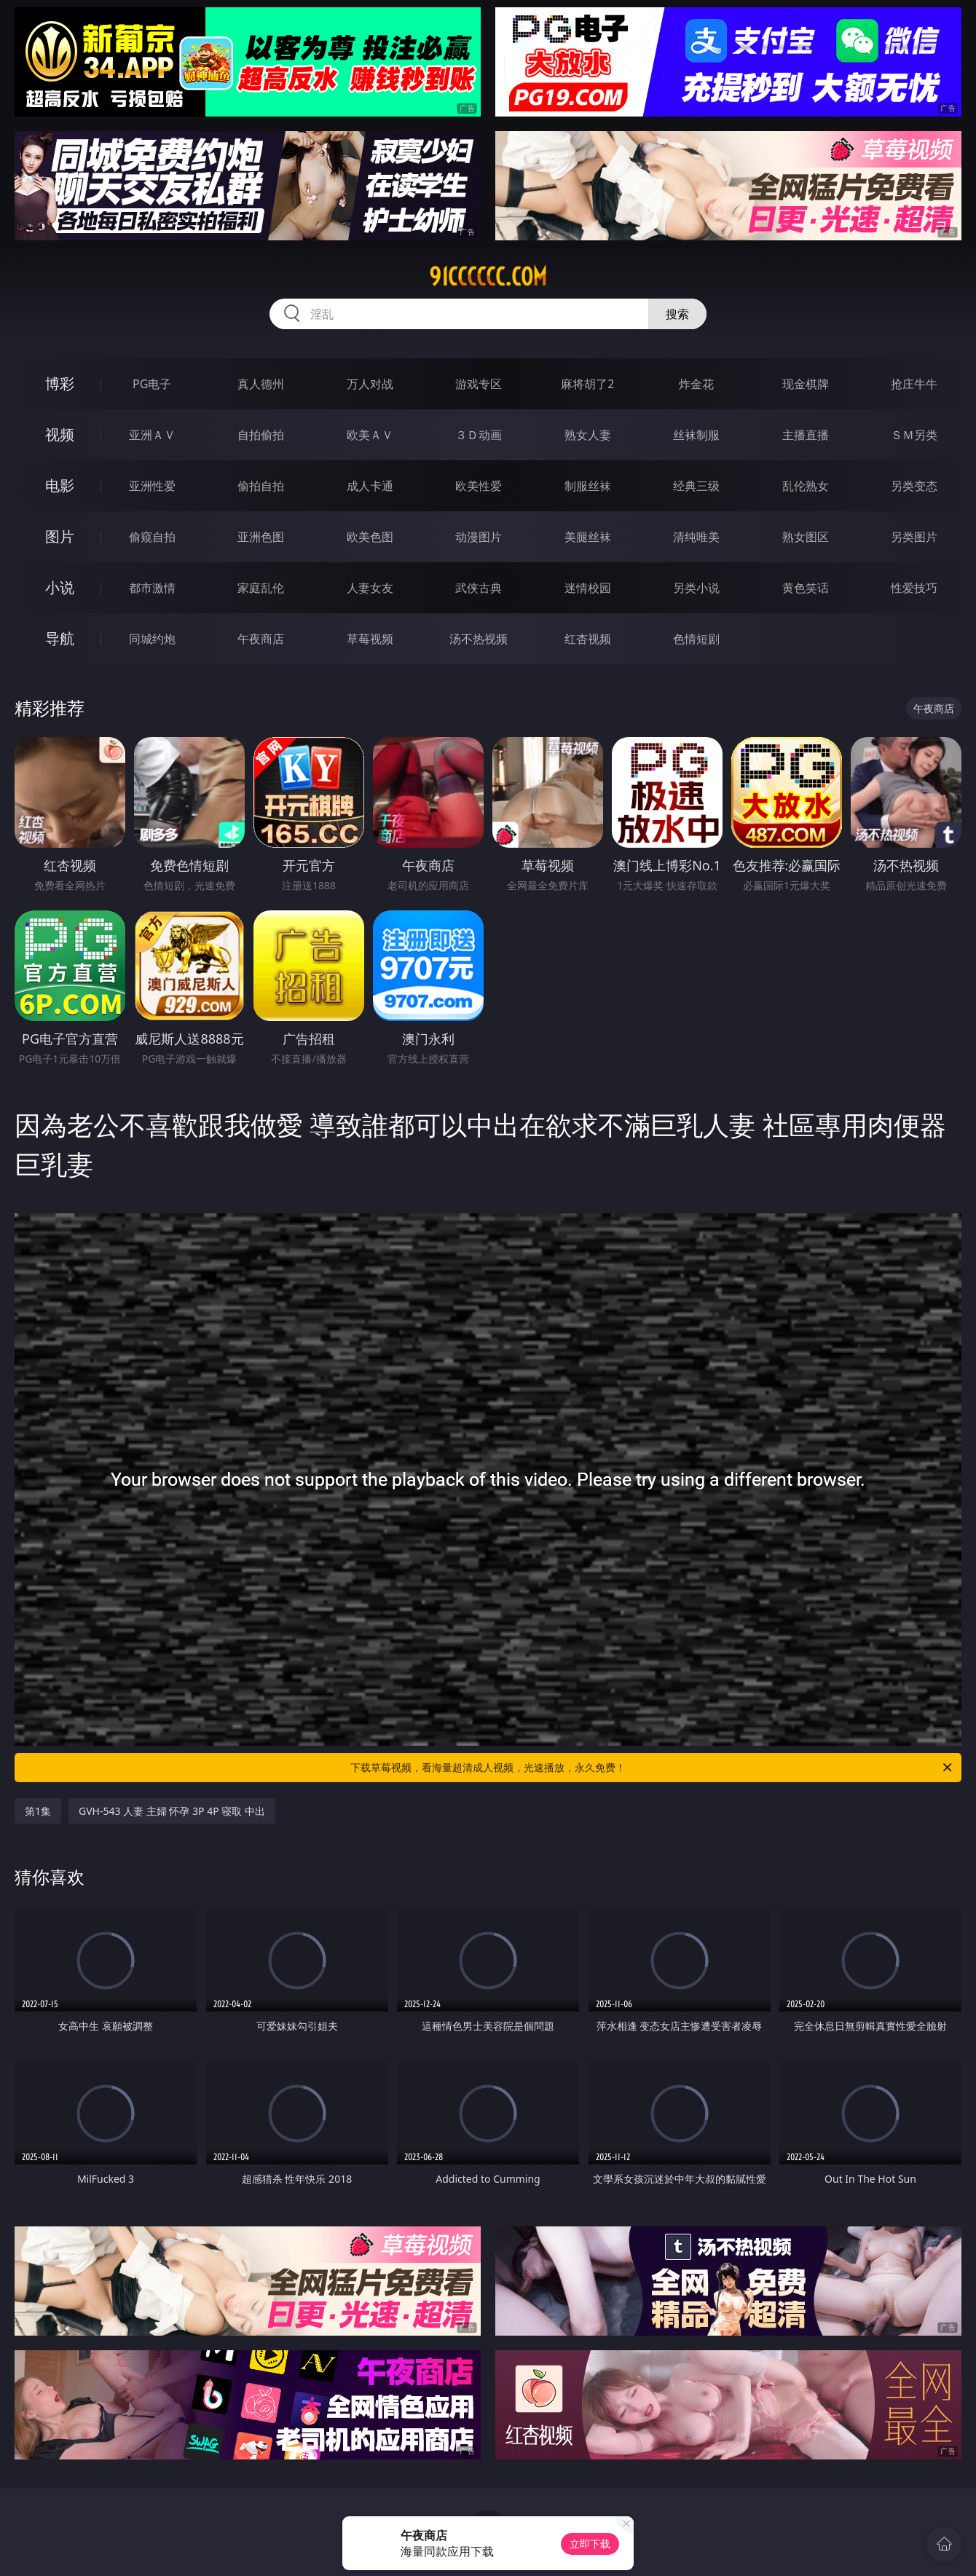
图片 (59, 536)
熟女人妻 (587, 435)
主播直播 (805, 435)
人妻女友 (370, 588)
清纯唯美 (696, 537)
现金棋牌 (805, 384)
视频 (59, 434)
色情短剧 (696, 639)
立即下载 (590, 2544)
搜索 (677, 314)
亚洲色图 (260, 537)
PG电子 (152, 384)
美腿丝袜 (587, 537)
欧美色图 (370, 537)
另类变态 (914, 486)
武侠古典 (478, 588)
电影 (59, 485)
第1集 (38, 1811)
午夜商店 (260, 639)
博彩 (59, 383)
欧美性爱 (478, 486)
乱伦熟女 (805, 486)
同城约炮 (152, 639)
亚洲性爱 (152, 486)
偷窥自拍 (152, 537)
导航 (59, 638)
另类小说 (696, 588)
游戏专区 (478, 384)
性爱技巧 (914, 588)
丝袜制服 (696, 435)
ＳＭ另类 (914, 435)
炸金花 (696, 384)
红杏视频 (587, 639)
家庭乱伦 (260, 588)
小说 (59, 587)
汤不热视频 (478, 639)
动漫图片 (478, 537)
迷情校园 (587, 588)
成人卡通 (370, 486)
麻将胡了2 (587, 384)
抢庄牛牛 (914, 384)
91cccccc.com (488, 276)
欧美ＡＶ (370, 435)
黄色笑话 (805, 588)
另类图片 (914, 537)
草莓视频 (370, 639)
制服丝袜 (587, 486)
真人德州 (260, 384)
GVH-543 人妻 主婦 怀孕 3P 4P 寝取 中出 (172, 1811)
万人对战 (370, 384)
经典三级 (696, 486)
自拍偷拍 (260, 435)
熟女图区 (805, 537)
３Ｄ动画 (478, 435)
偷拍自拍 (260, 486)
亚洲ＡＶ (152, 435)
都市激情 (152, 588)
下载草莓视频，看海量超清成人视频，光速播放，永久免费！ (652, 1767)
